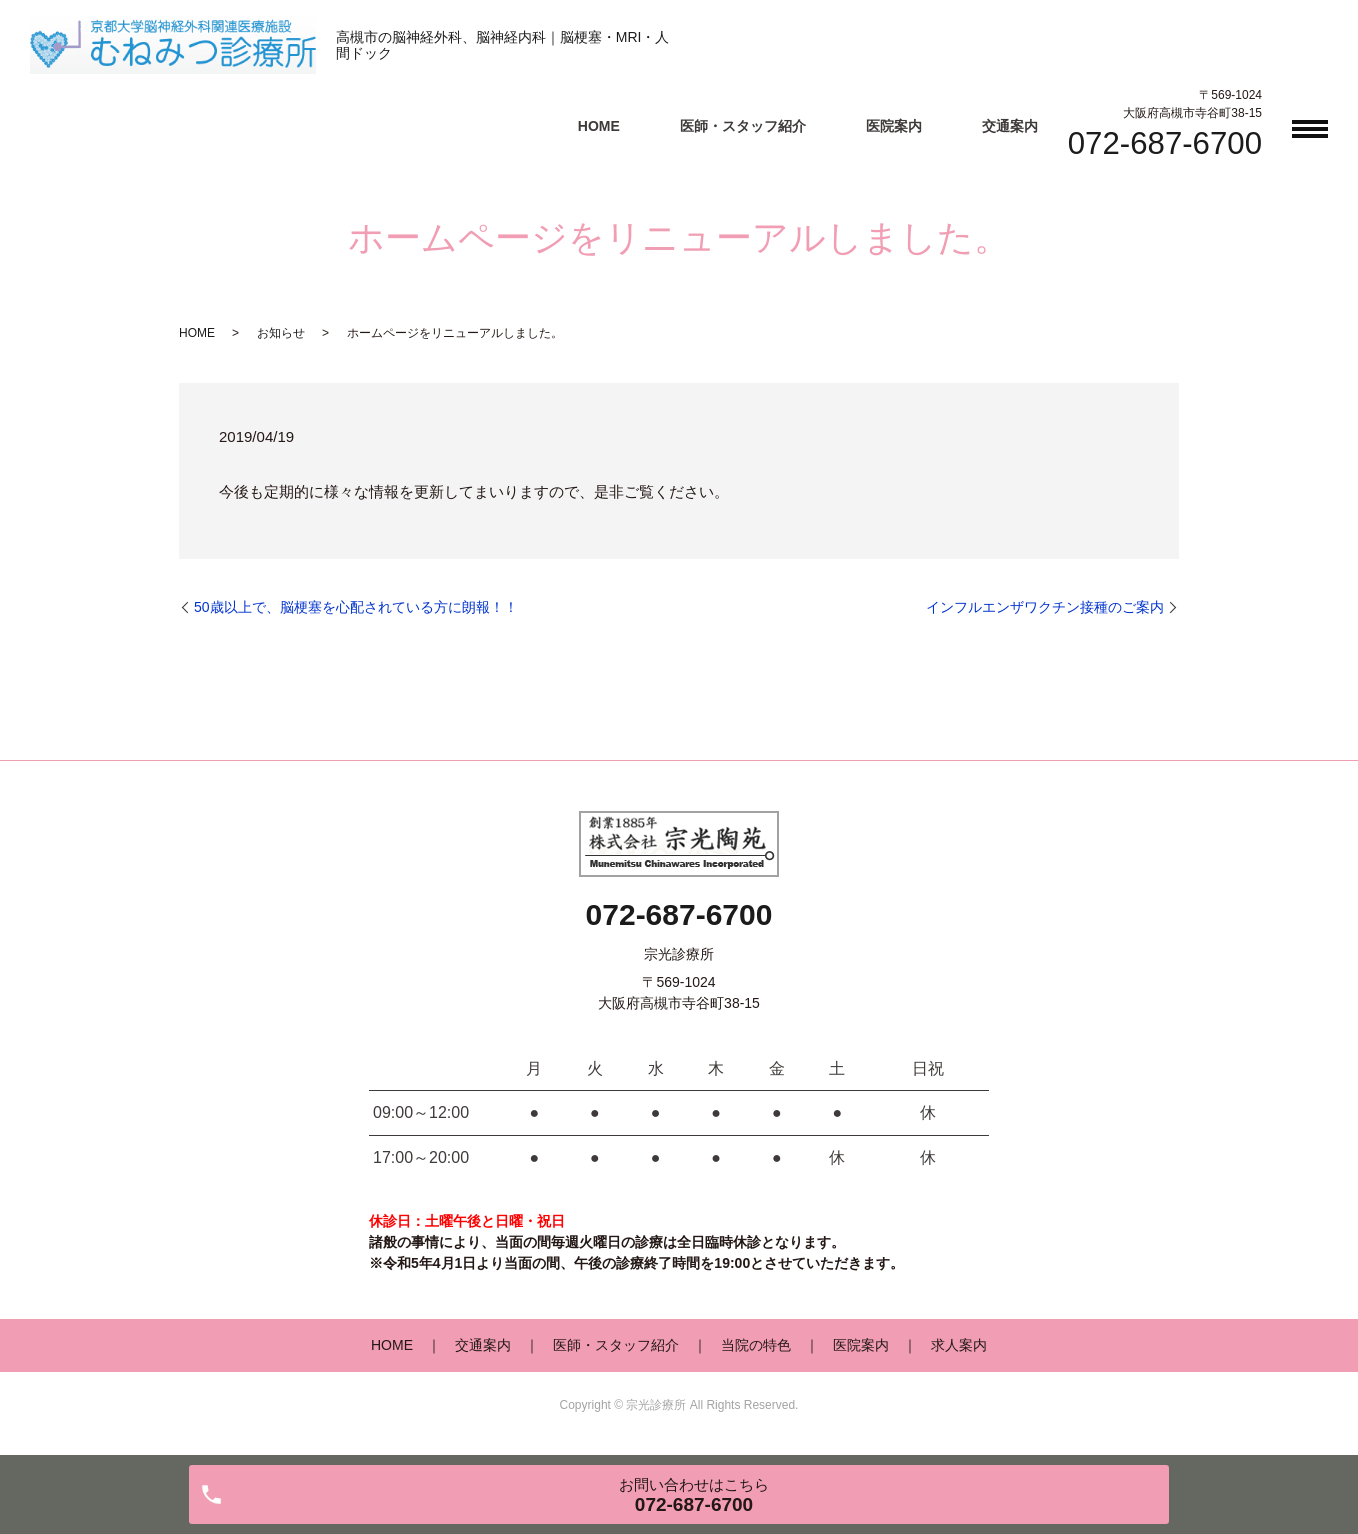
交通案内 (1010, 126)
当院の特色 (756, 1345)
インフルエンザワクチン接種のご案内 (1045, 607)
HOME (599, 126)
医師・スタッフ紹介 (743, 126)
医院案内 (894, 126)
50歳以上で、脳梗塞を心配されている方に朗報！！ (356, 607)
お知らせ (281, 333)
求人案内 (959, 1345)
